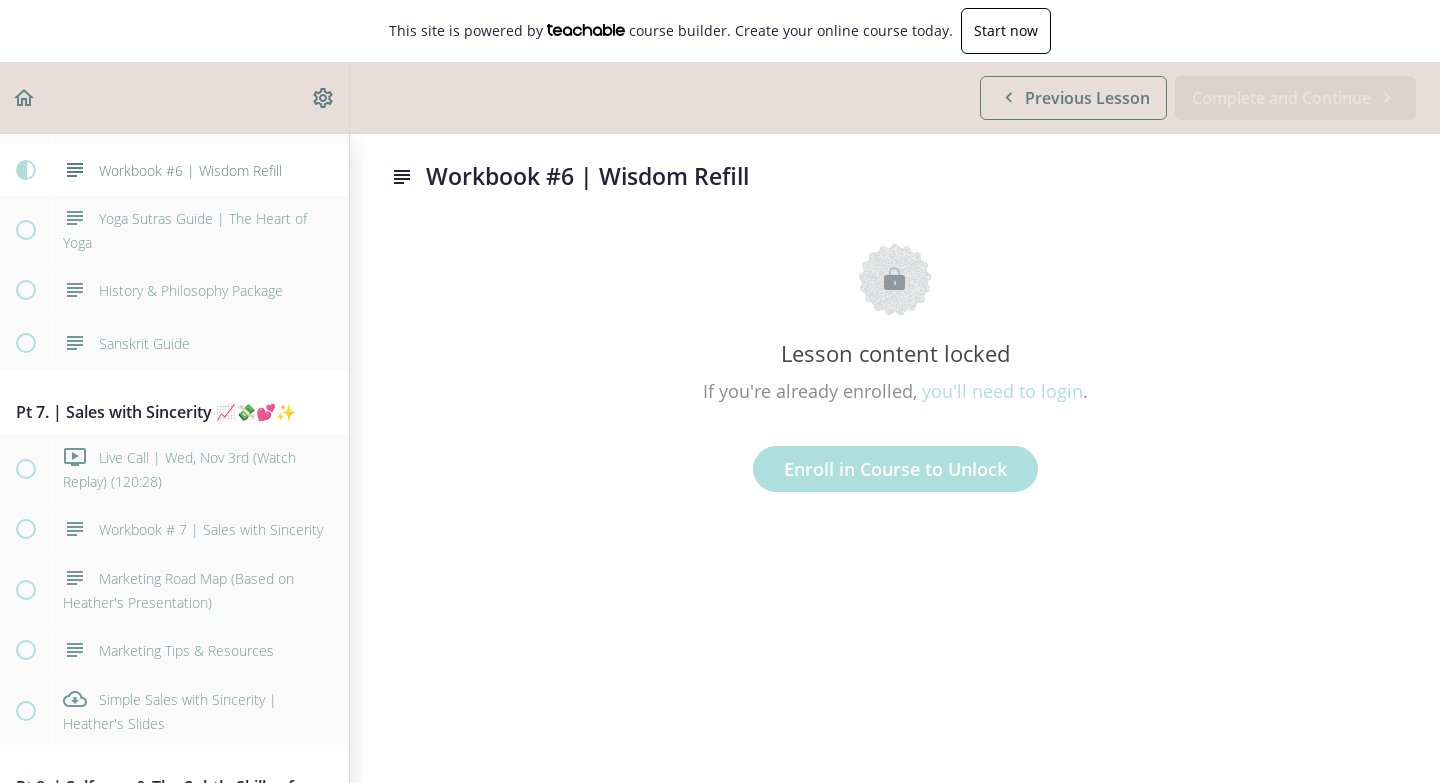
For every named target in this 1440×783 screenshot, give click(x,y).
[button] (25, 97)
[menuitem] (324, 97)
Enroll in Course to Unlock (895, 469)
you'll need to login (1002, 391)
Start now (1006, 30)
